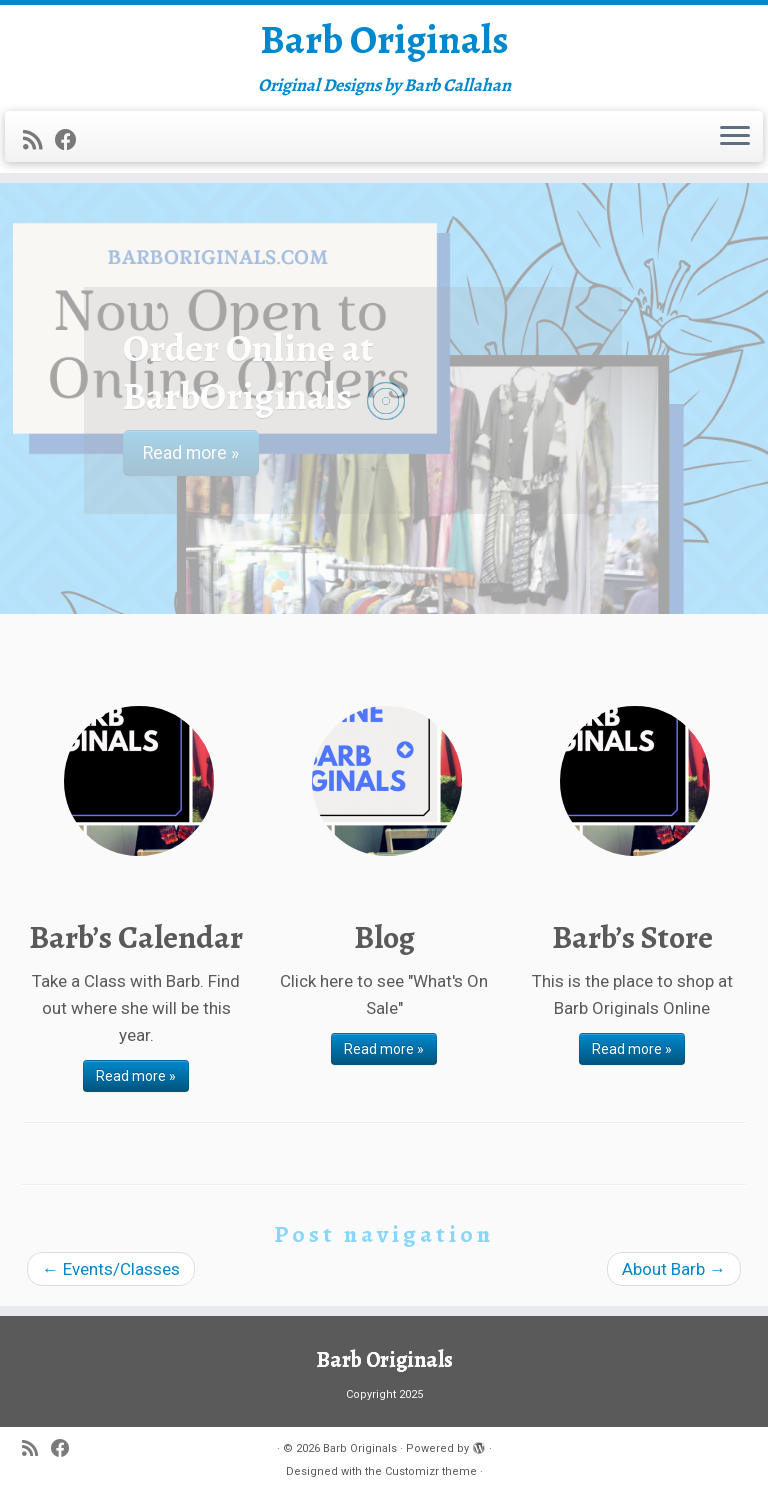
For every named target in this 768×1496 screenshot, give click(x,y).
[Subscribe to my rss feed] (39, 140)
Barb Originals (384, 40)
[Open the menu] (735, 137)
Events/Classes (111, 1269)
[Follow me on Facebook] (72, 140)
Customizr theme (431, 1471)
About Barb (674, 1269)
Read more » (136, 1076)
